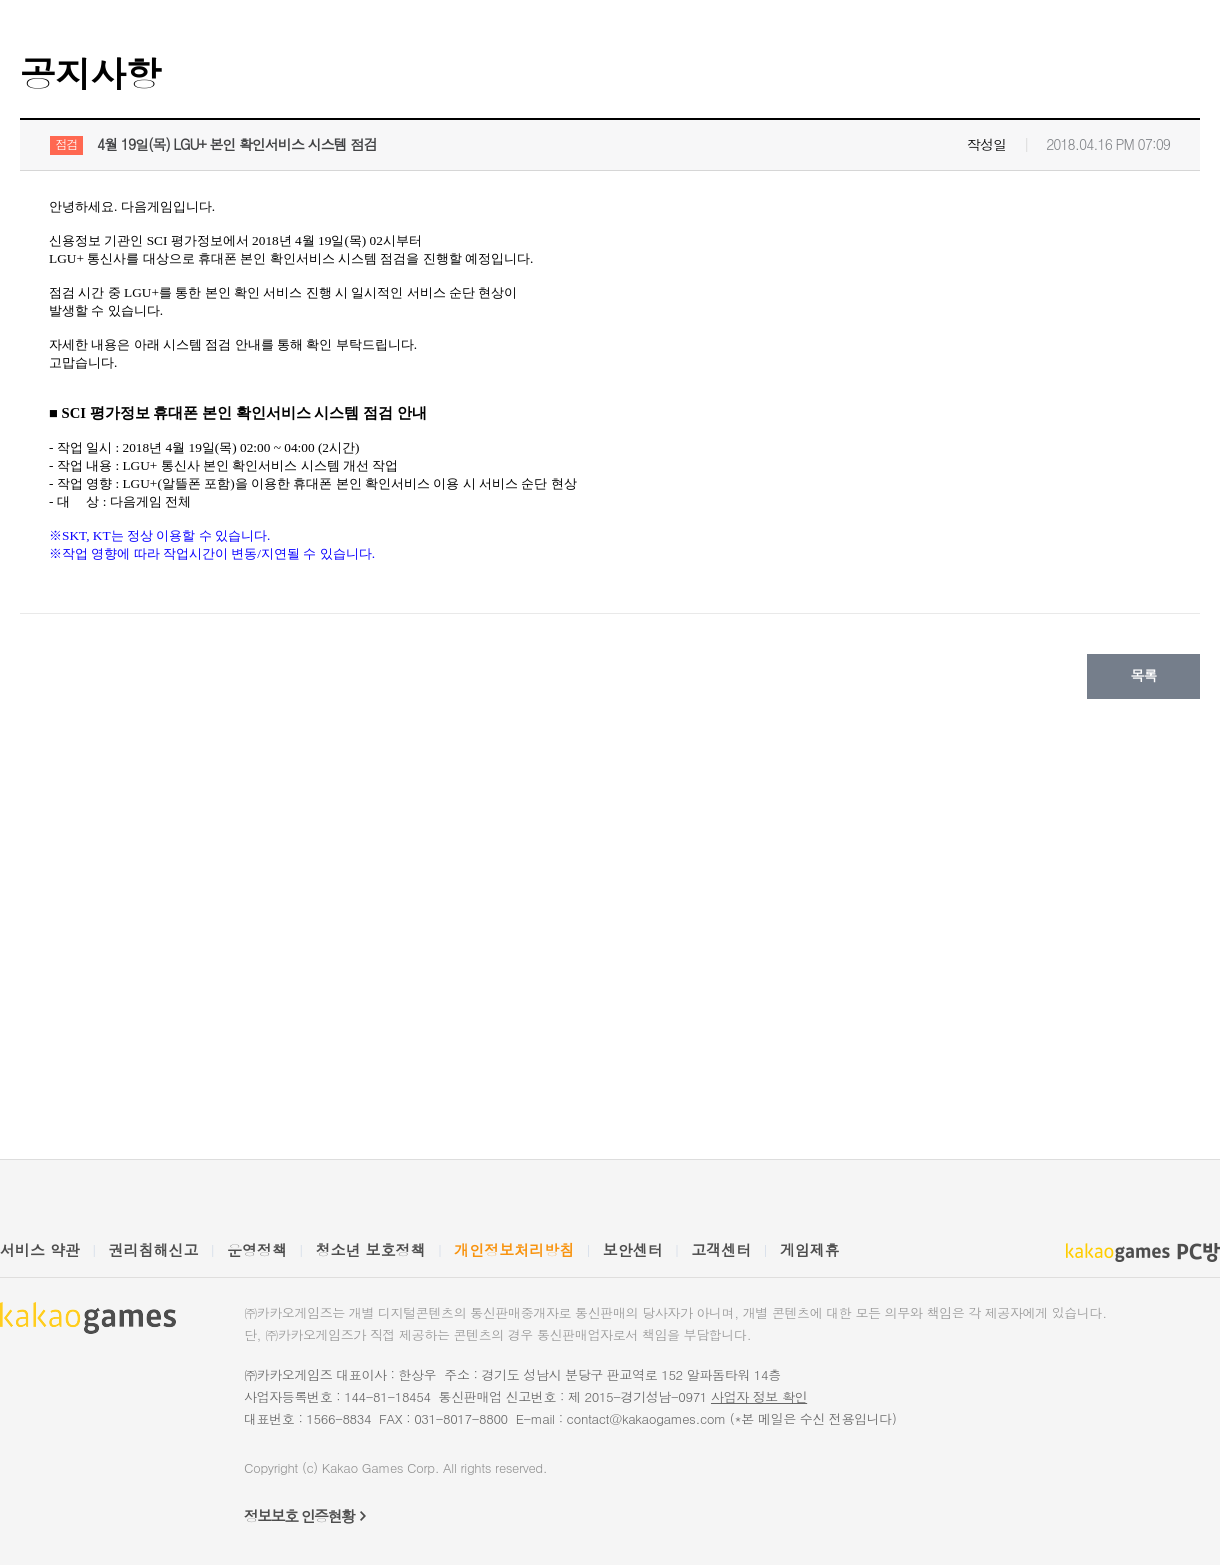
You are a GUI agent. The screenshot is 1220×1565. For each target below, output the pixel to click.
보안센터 (633, 1249)
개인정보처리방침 (514, 1249)
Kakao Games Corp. (380, 1467)
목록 (1144, 675)
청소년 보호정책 (371, 1249)
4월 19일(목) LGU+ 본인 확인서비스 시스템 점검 (236, 144)
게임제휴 (810, 1249)
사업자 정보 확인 (759, 1396)
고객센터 (721, 1249)
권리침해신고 (154, 1249)
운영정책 (257, 1249)
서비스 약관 (40, 1249)
